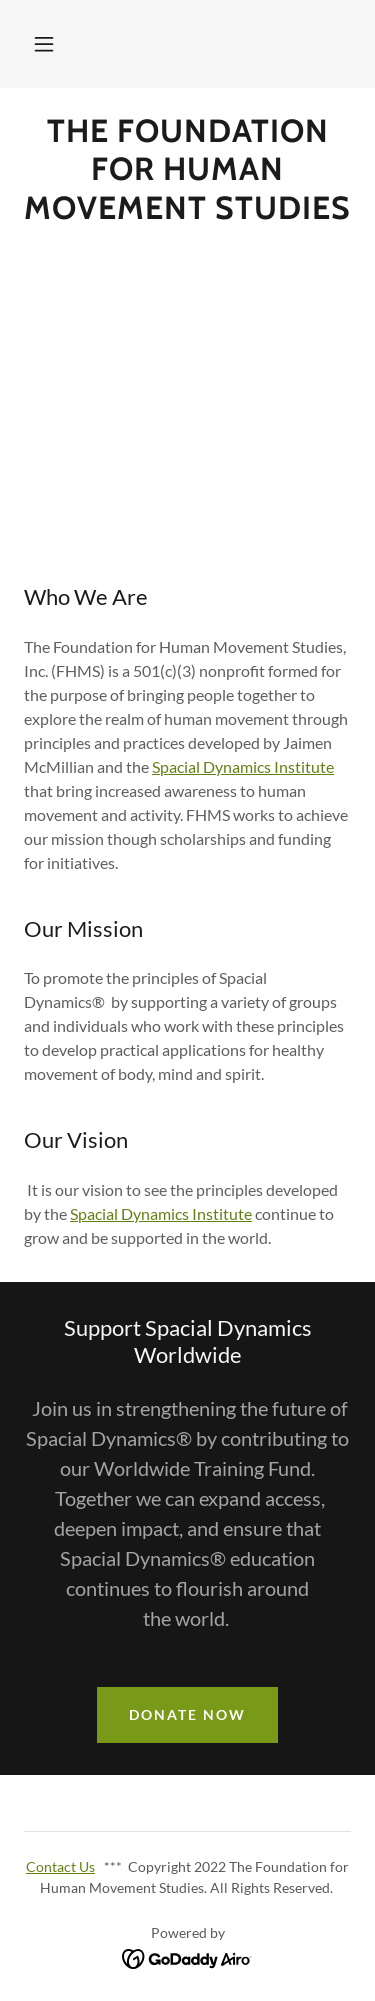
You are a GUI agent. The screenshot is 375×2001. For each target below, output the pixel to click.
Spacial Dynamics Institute (243, 766)
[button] (44, 44)
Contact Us (60, 1866)
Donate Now (187, 1714)
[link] (187, 169)
